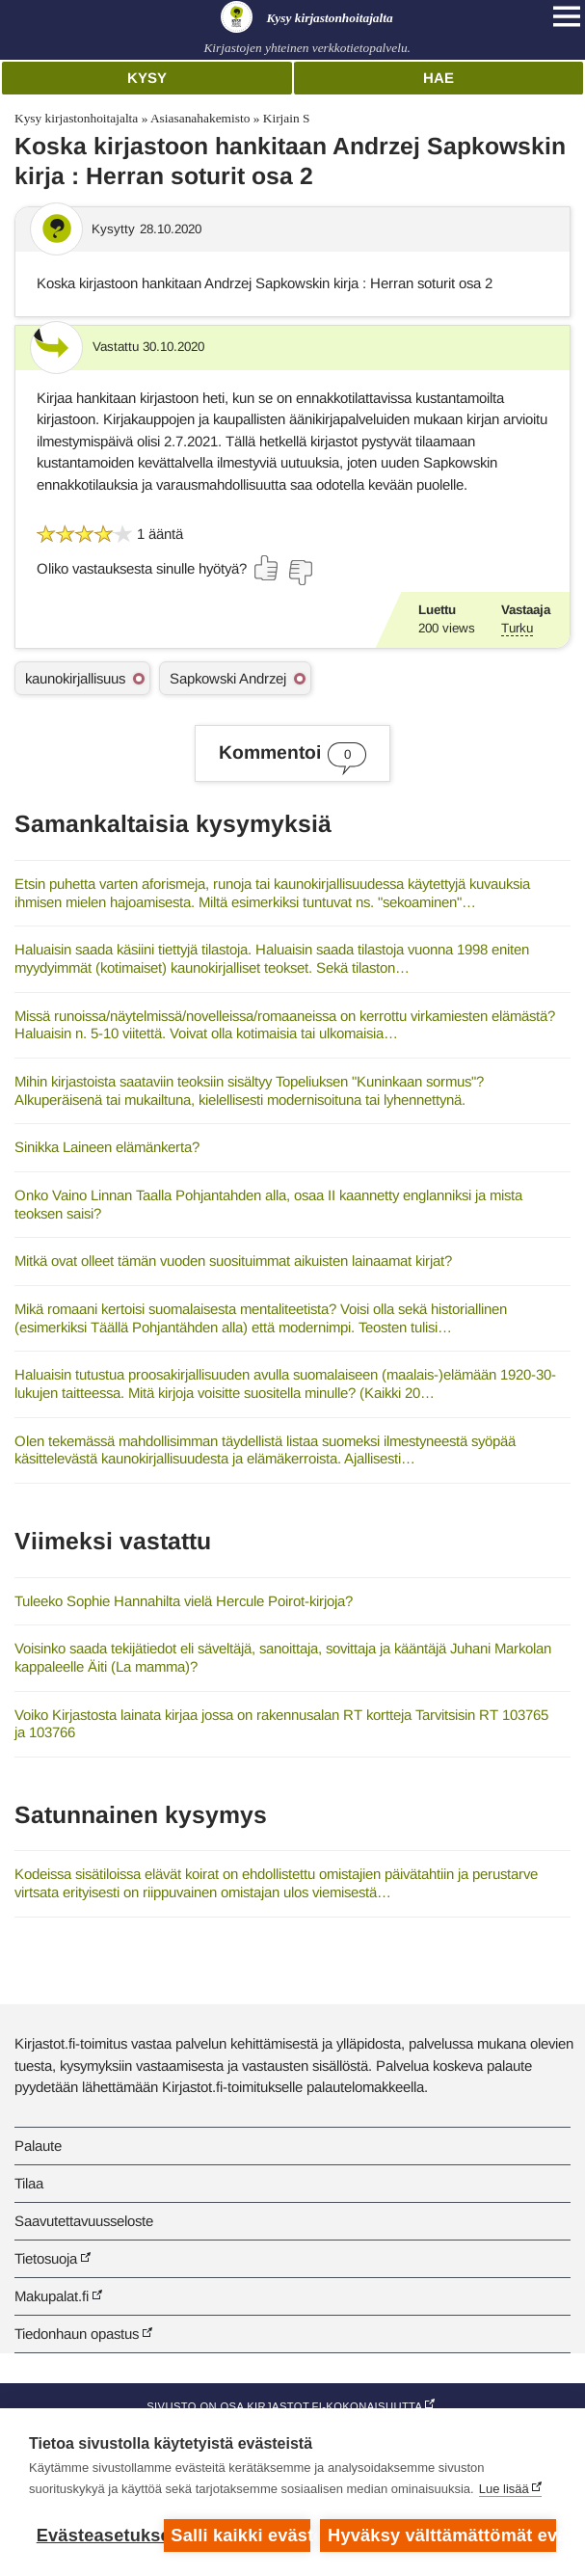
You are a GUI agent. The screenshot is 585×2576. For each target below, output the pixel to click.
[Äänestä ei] (299, 572)
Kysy (147, 77)
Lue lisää (504, 2489)
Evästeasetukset (95, 2535)
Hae (438, 77)
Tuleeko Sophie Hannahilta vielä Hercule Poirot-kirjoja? (183, 1601)
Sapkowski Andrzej (228, 678)
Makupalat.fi (51, 2296)
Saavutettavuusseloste (83, 2221)
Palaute (38, 2145)
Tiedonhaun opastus (76, 2333)
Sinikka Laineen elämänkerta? (106, 1147)
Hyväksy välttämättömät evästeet (442, 2535)
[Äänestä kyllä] (266, 567)
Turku (517, 628)
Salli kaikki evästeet (240, 2535)
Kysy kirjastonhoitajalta (76, 118)
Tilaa (28, 2183)
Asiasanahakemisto (200, 118)
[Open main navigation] (566, 16)
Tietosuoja (45, 2258)
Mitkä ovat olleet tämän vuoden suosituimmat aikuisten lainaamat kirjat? (233, 1260)
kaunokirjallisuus (75, 678)
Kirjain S (286, 118)
